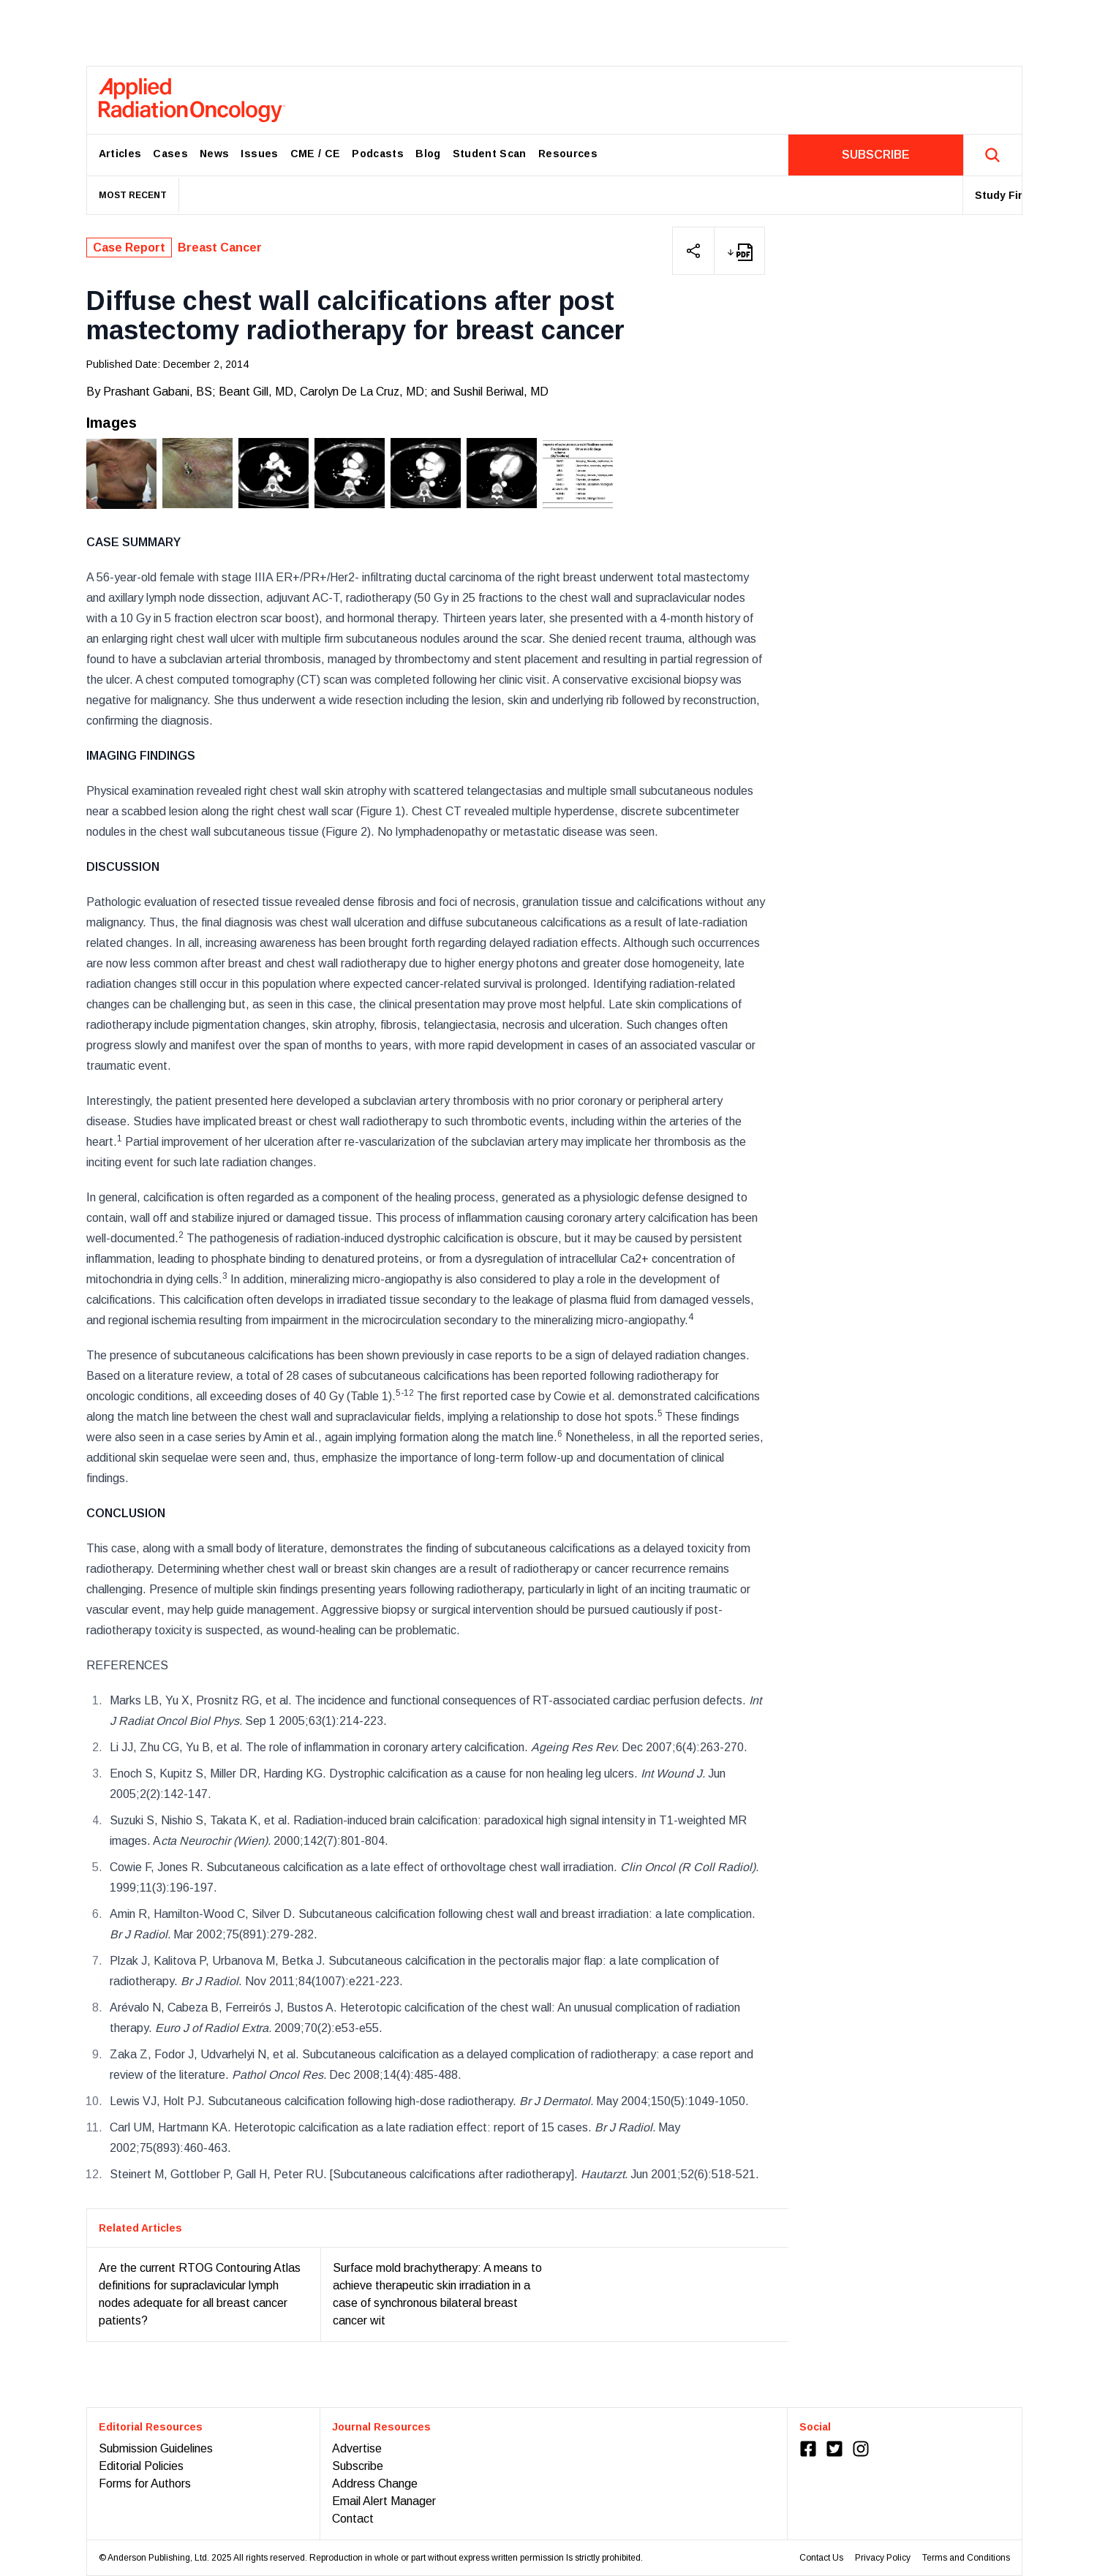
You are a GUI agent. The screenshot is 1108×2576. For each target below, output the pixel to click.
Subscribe (357, 2466)
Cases (170, 153)
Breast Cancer (220, 247)
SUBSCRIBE (876, 154)
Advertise (357, 2448)
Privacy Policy (883, 2558)
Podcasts (378, 153)
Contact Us (821, 2558)
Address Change (375, 2483)
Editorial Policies (141, 2466)
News (214, 153)
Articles (120, 153)
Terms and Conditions (966, 2558)
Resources (568, 153)
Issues (259, 153)
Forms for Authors (145, 2483)
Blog (427, 153)
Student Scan (490, 153)
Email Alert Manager (384, 2501)
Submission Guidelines (156, 2448)
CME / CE (315, 153)
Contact (353, 2518)
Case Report (129, 247)
